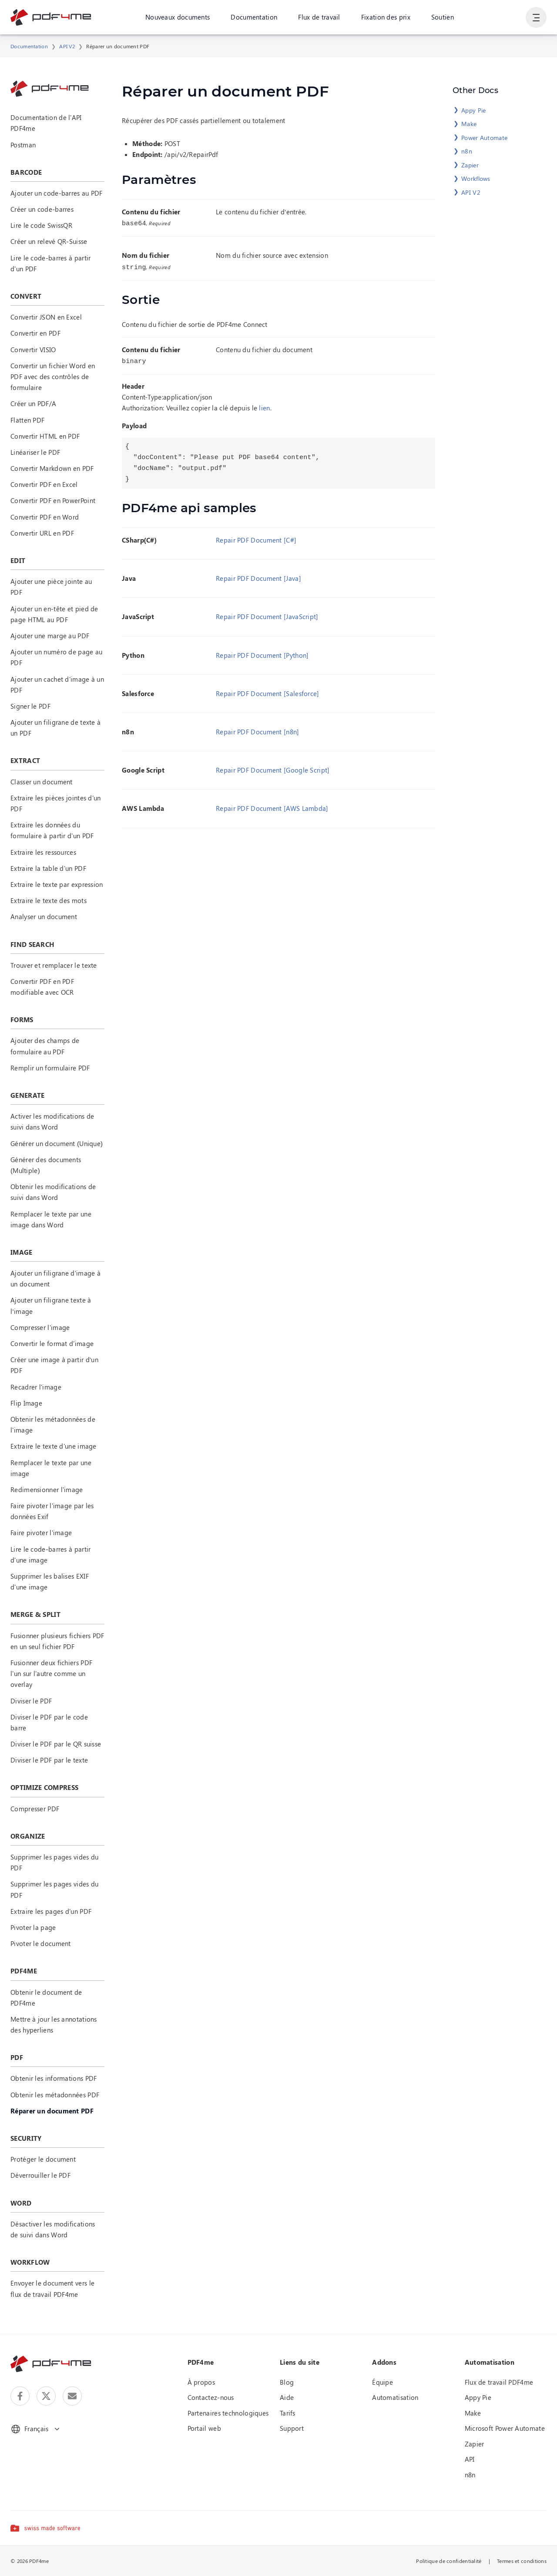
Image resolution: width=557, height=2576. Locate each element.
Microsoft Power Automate (505, 2428)
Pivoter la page (33, 1927)
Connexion (499, 17)
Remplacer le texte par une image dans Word (50, 1219)
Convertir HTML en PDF (45, 436)
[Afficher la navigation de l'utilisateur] (536, 17)
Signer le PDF (30, 706)
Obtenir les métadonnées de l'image (52, 1424)
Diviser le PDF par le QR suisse (55, 1744)
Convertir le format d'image (52, 1343)
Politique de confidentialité (448, 2560)
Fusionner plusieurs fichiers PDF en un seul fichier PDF (57, 1641)
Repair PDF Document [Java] (258, 575)
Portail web (204, 2428)
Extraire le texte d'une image (53, 1446)
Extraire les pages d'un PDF (50, 1911)
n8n (466, 151)
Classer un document (41, 781)
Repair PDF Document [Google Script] (273, 767)
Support (292, 2428)
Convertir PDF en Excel (44, 484)
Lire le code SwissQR (41, 225)
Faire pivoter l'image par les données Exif (52, 1511)
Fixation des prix (385, 17)
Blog (287, 2382)
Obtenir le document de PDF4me (46, 1997)
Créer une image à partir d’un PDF (54, 1365)
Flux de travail (319, 17)
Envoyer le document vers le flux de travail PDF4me (52, 2288)
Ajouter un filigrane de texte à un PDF (55, 727)
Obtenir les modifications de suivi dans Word (53, 1192)
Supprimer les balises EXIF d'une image (49, 1581)
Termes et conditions (522, 2560)
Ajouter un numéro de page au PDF (56, 657)
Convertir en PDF (35, 333)
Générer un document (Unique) (56, 1143)
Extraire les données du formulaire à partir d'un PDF (52, 830)
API (470, 2459)
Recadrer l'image (35, 1387)
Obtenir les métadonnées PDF (54, 2094)
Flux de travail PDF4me (499, 2382)
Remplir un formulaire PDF (50, 1067)
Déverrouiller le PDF (40, 2175)
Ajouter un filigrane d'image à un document (55, 1278)
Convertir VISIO (33, 349)
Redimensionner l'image (46, 1489)
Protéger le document (43, 2159)
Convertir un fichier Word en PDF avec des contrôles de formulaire (52, 376)
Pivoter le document (40, 1943)
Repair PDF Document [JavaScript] (267, 614)
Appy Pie (473, 110)
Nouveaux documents (177, 17)
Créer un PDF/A (33, 403)
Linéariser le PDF (35, 452)
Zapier (470, 165)
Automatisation (395, 2397)
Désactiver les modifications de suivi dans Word (52, 2229)
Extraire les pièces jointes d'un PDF (55, 803)
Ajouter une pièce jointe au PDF (51, 587)
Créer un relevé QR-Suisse (48, 241)
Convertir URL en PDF (42, 533)
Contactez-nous (211, 2397)
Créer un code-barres (42, 209)
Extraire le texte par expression (56, 884)
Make (468, 124)
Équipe (382, 2382)
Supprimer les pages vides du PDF (54, 1862)
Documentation (254, 17)
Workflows (475, 178)
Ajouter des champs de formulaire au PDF (44, 1046)
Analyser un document (43, 916)
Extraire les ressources (43, 852)
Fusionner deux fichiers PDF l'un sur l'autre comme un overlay (51, 1673)
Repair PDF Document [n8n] (257, 729)
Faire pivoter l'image (41, 1532)
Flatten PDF (27, 420)
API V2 (67, 46)
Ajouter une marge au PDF (49, 635)
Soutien (442, 17)
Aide (287, 2397)
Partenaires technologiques (228, 2413)
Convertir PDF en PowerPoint (52, 500)
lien (264, 405)
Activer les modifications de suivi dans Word (52, 1121)
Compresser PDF (34, 1808)
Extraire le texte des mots (48, 900)
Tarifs (287, 2413)
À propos (201, 2382)
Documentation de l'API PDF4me (46, 123)
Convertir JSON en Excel (46, 317)
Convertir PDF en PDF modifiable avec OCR (42, 986)
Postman (23, 144)
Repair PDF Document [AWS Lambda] (272, 805)
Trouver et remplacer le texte (53, 965)
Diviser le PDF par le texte (49, 1760)
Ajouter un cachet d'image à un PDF (57, 684)
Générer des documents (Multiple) (45, 1165)
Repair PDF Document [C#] (256, 537)
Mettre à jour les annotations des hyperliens (53, 2024)
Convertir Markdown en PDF (52, 468)
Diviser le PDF (31, 1700)
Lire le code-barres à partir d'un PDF (50, 263)
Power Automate (484, 137)
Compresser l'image (40, 1327)
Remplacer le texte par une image (50, 1468)
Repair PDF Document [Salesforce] (267, 690)
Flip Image (26, 1403)
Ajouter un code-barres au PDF (56, 193)
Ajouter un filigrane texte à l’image (50, 1305)
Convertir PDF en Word (44, 517)
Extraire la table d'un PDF (48, 868)
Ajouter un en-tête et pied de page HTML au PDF (54, 614)
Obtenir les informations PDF (53, 2078)
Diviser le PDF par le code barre (49, 1722)
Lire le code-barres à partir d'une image (50, 1554)
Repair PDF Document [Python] (262, 652)
